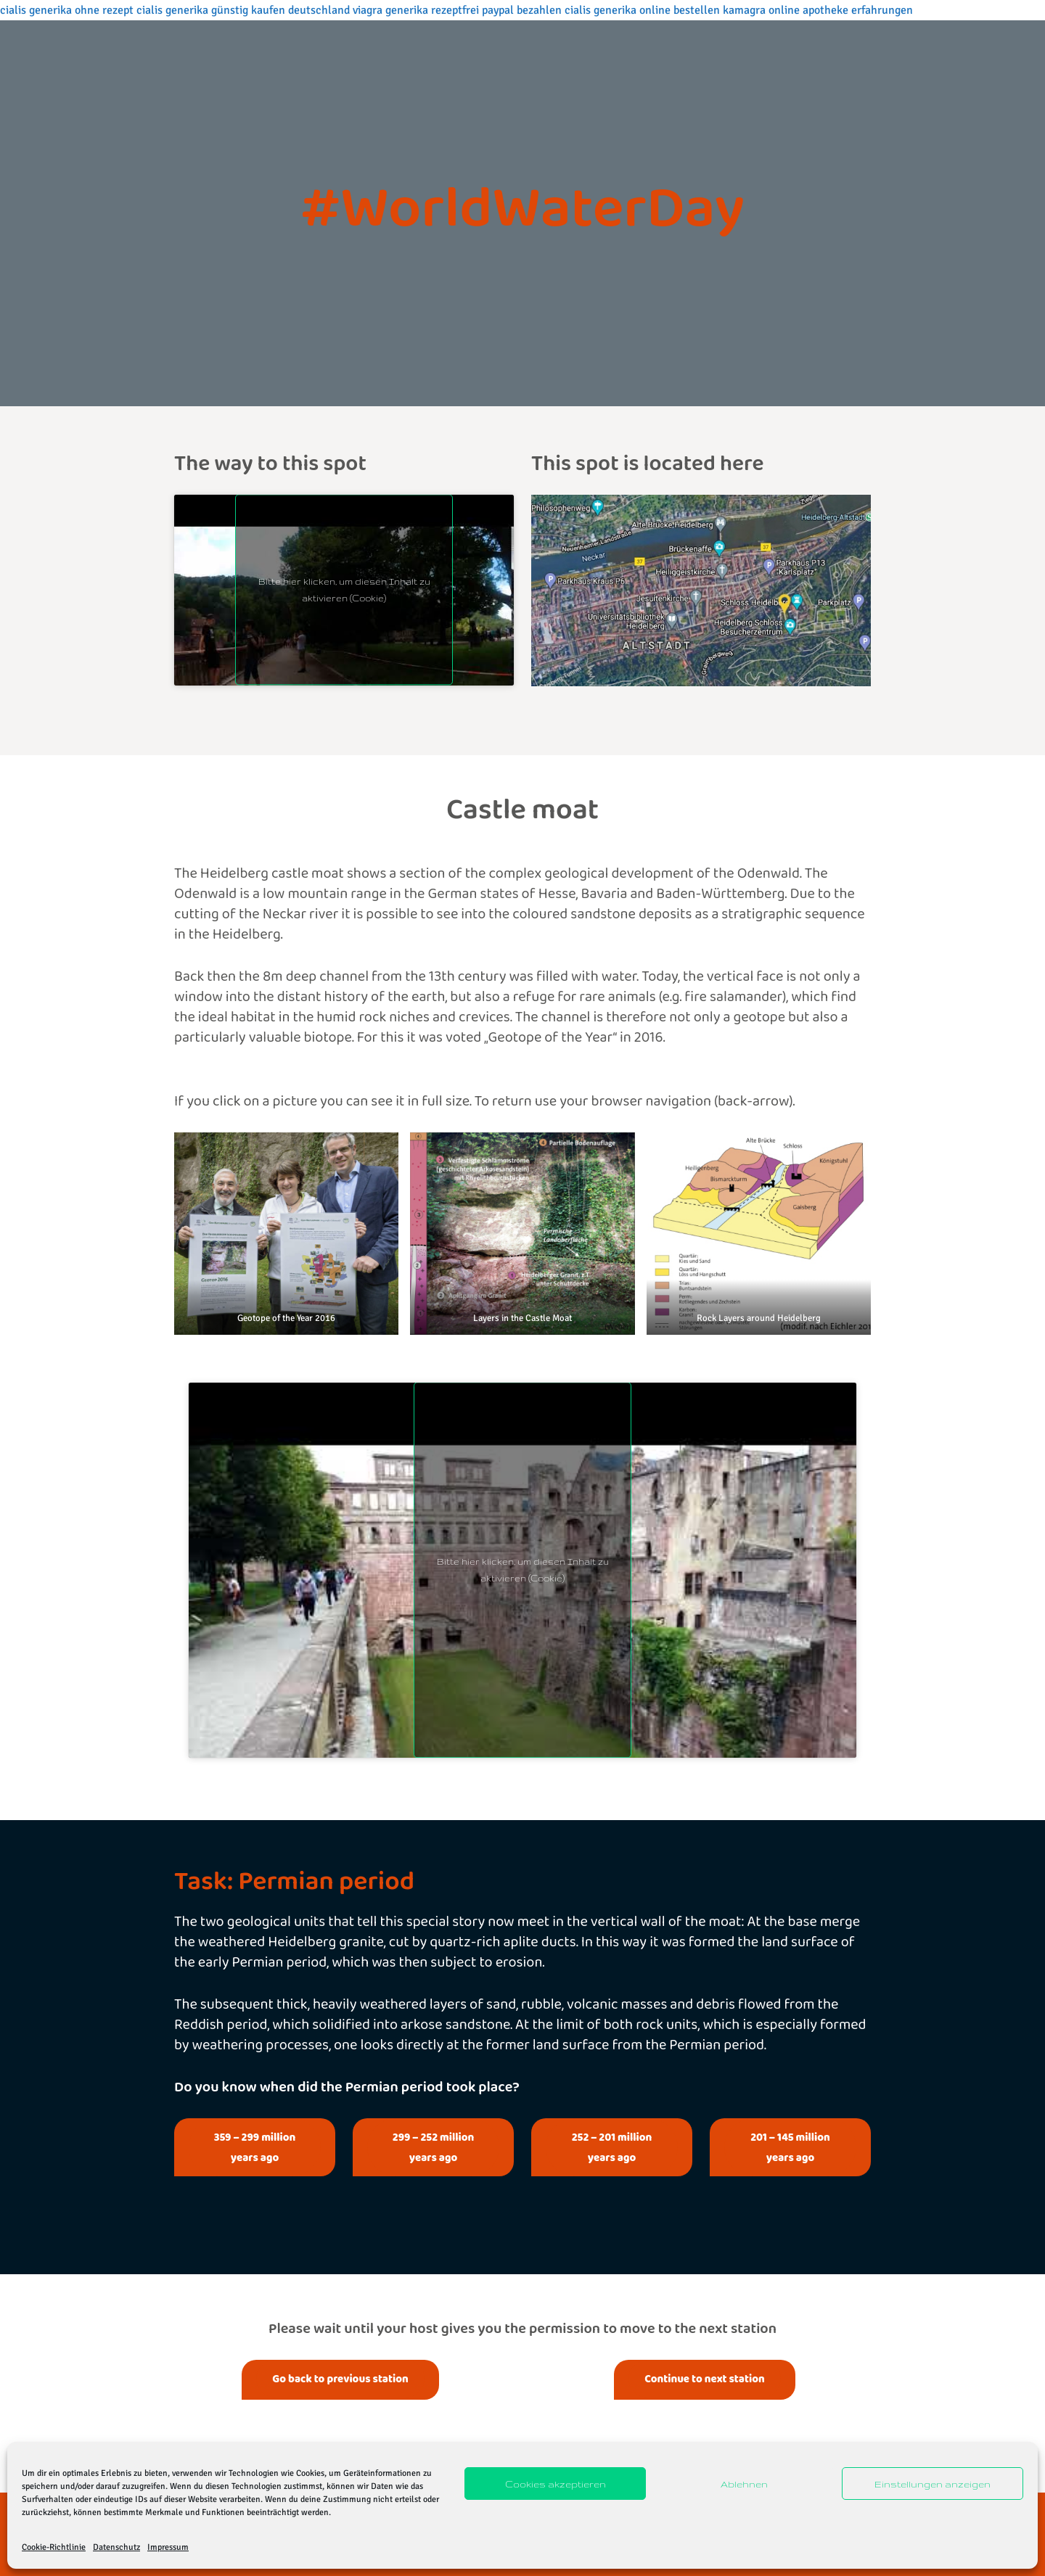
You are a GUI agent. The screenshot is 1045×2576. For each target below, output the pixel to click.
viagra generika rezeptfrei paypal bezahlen (457, 10)
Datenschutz (116, 2547)
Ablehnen (744, 2484)
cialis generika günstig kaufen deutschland (243, 10)
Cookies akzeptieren (555, 2484)
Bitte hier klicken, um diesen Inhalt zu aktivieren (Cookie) (344, 590)
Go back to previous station (340, 2379)
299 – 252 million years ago (433, 2147)
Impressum (168, 2547)
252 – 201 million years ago (612, 2147)
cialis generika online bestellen (642, 10)
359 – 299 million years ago (255, 2147)
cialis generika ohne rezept (67, 10)
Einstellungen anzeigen (932, 2484)
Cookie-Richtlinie (54, 2547)
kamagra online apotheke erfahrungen (818, 10)
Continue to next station (704, 2379)
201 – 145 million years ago (790, 2147)
